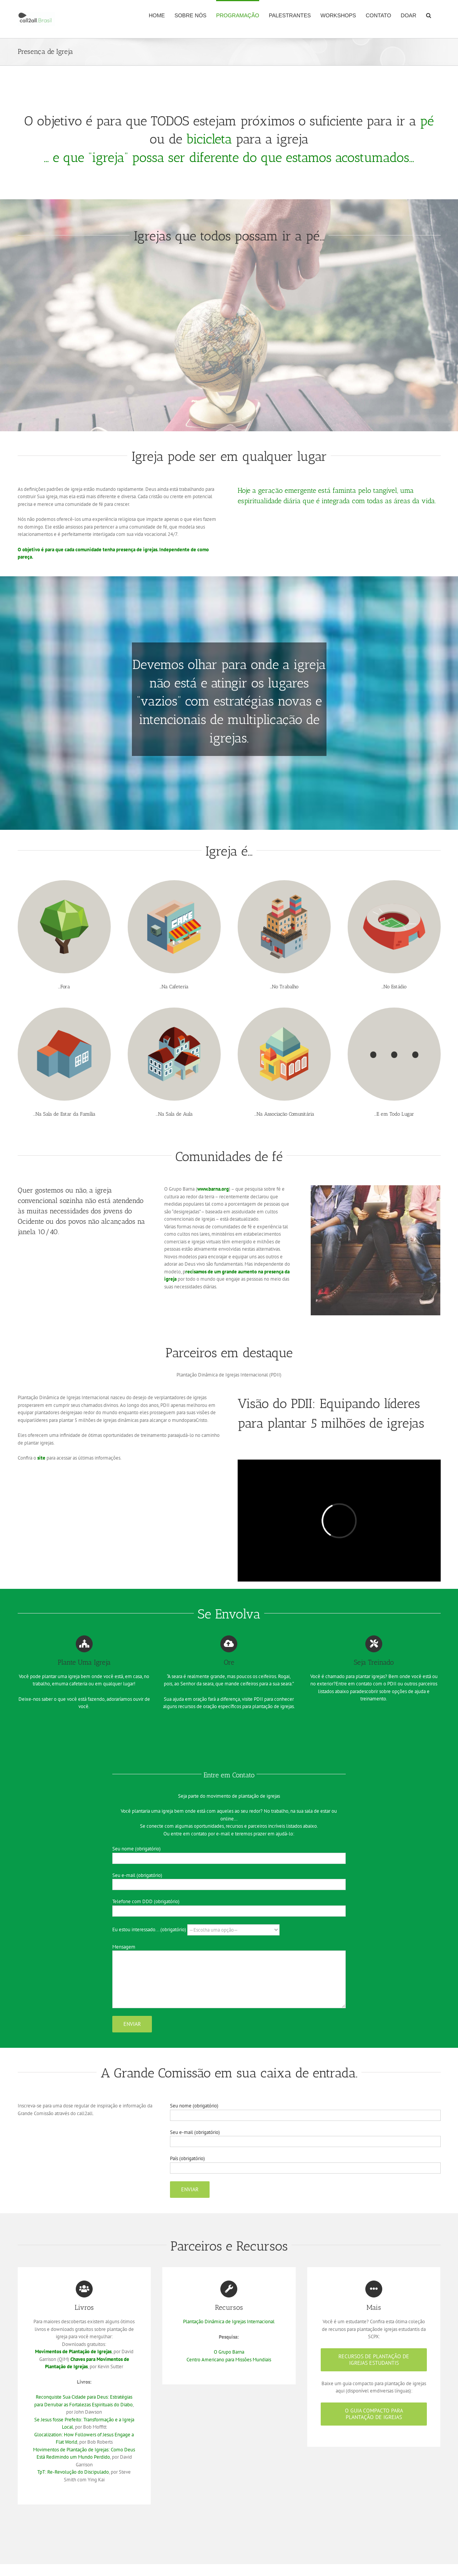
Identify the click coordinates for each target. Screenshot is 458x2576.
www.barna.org (213, 1189)
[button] (428, 15)
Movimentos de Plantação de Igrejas (73, 2351)
